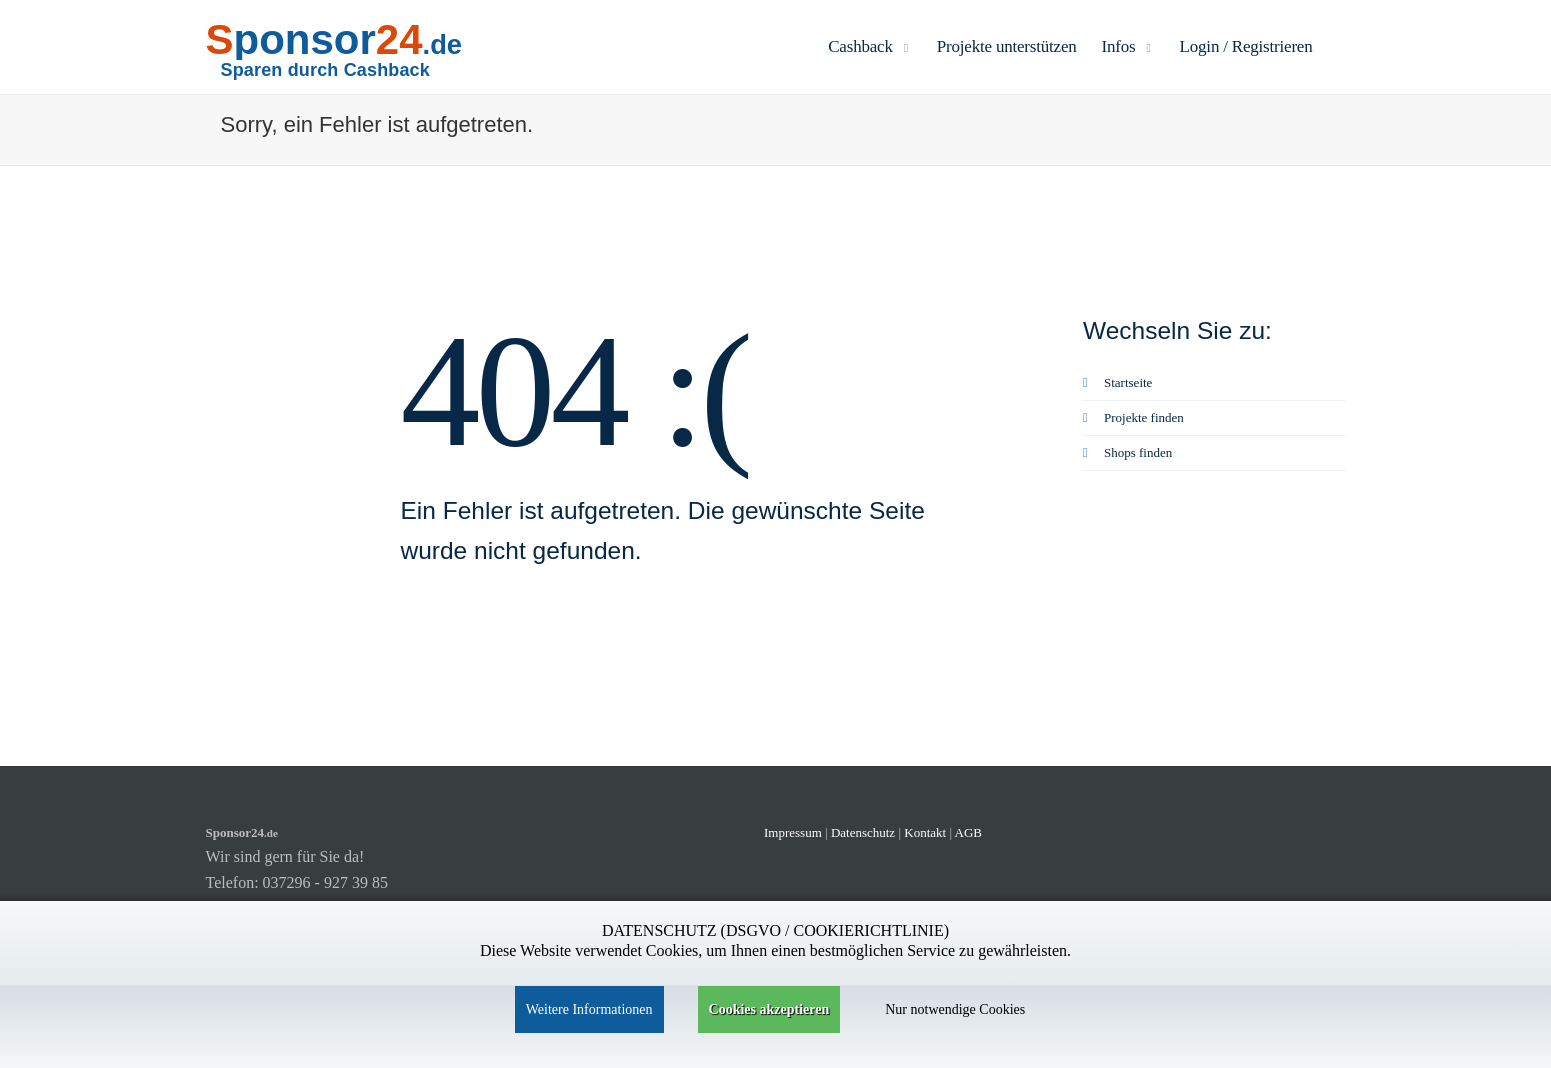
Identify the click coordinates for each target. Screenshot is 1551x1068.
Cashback (870, 46)
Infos (1128, 46)
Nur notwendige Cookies (955, 1009)
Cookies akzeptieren (769, 1009)
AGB (968, 832)
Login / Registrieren (1246, 46)
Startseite (1117, 382)
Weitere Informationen (589, 1009)
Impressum (793, 832)
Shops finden (1127, 452)
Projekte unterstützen (1007, 46)
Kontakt (926, 832)
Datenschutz (863, 832)
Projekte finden (1133, 417)
